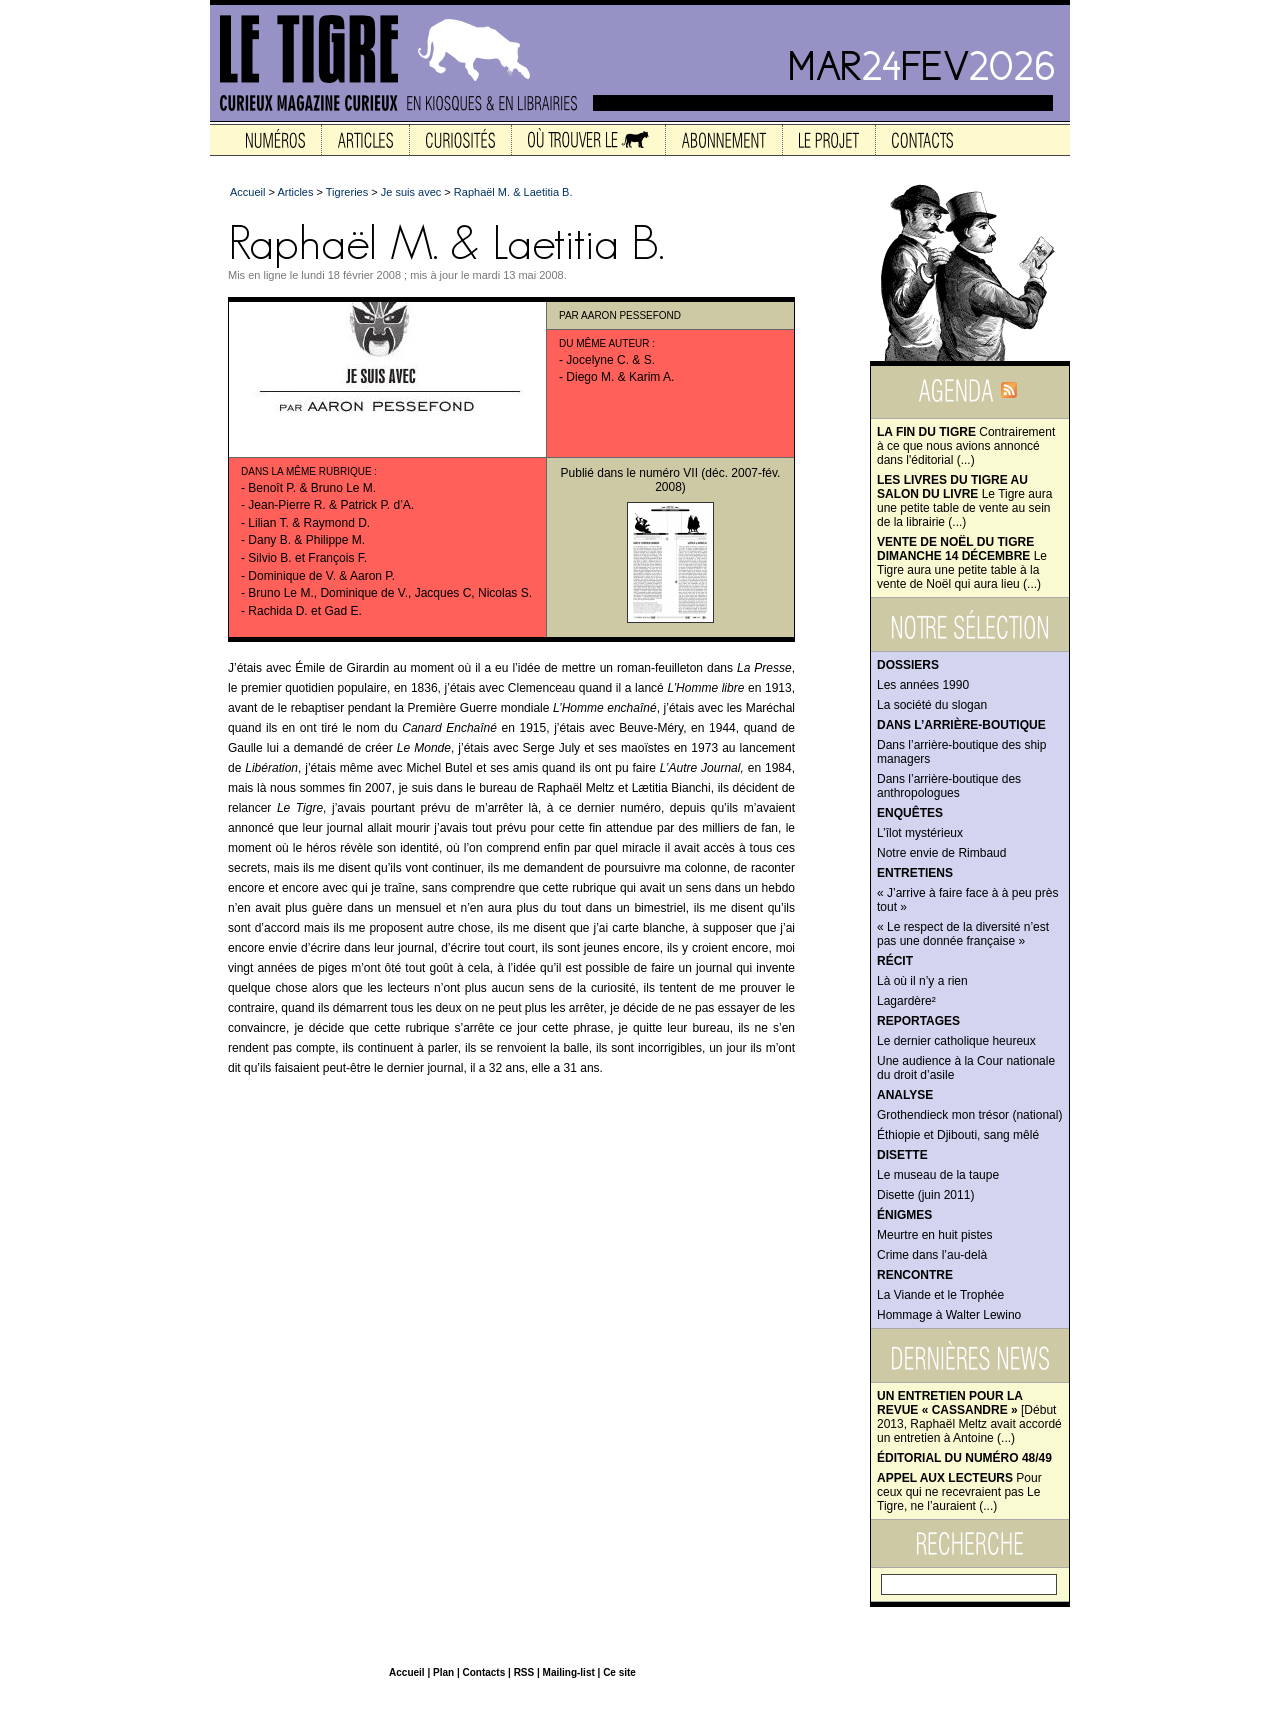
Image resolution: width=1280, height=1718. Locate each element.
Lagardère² (906, 1001)
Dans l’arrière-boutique (961, 725)
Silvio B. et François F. (307, 558)
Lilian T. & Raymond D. (309, 523)
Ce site (619, 1672)
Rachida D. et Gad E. (304, 611)
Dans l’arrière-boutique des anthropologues (949, 786)
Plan (443, 1672)
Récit (895, 961)
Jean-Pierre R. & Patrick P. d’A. (331, 505)
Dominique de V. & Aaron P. (321, 576)
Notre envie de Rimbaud (941, 853)
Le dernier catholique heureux (956, 1041)
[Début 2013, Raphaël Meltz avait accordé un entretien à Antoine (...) (969, 1417)
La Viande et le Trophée (940, 1295)
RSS (524, 1672)
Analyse (905, 1095)
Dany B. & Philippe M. (306, 540)
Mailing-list (569, 1672)
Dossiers (908, 665)
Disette (902, 1155)
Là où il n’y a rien (922, 981)
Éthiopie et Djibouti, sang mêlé (958, 1135)
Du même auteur (604, 343)
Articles (295, 192)
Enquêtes (910, 813)
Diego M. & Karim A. (620, 377)
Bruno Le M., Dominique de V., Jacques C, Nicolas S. (390, 593)
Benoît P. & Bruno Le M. (312, 488)
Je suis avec (411, 192)
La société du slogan (932, 705)
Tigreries (347, 192)
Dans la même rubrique (306, 471)
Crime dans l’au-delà (932, 1255)
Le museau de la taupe (938, 1175)
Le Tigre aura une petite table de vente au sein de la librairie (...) (964, 501)
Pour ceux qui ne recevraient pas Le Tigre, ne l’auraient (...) (959, 1492)
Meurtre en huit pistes (934, 1235)
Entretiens (915, 873)
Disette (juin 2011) (925, 1195)
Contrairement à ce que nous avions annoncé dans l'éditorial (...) (966, 446)
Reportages (918, 1021)
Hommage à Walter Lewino (949, 1315)
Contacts (483, 1672)
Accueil (247, 192)
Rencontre (915, 1275)
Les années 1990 (923, 685)
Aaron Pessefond (631, 315)
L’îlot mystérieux (920, 833)
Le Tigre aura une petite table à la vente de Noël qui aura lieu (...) (962, 563)
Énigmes (904, 1215)
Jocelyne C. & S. (610, 360)
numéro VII (668, 473)
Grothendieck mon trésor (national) (969, 1115)
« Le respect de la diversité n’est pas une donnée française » (963, 934)
